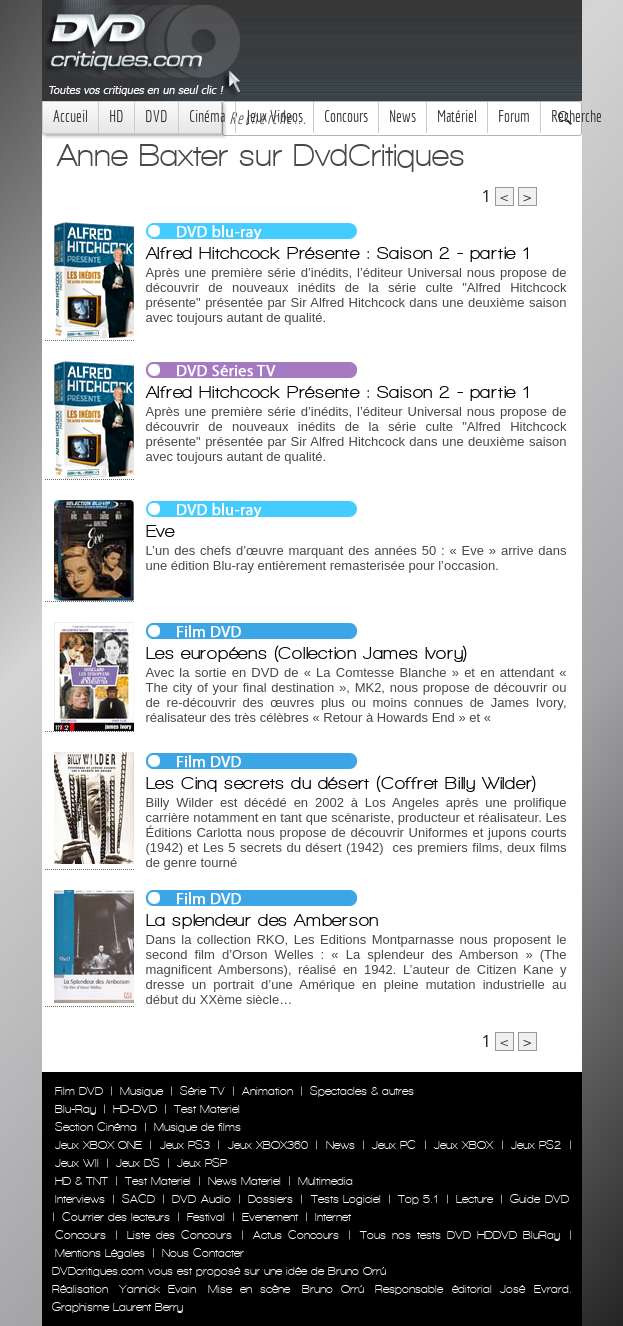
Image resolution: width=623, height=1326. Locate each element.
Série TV (202, 1091)
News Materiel (244, 1181)
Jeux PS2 (536, 1145)
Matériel (457, 116)
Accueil (70, 116)
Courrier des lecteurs (116, 1217)
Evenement (270, 1217)
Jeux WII (77, 1163)
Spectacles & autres (362, 1091)
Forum (514, 116)
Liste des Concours (179, 1235)
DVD (156, 116)
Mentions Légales (100, 1253)
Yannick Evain (157, 1289)
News (402, 116)
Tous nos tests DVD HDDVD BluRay (460, 1235)
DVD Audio (201, 1199)
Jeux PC (394, 1145)
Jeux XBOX (463, 1145)
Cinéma (207, 116)
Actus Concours (296, 1235)
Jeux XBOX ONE (99, 1145)
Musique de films (197, 1127)
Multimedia (325, 1181)
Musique (141, 1091)
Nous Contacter (201, 1253)
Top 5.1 (418, 1199)
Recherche (576, 116)
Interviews (80, 1199)
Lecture (474, 1199)
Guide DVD (539, 1199)
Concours (346, 116)
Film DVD (79, 1091)
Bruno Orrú (333, 1289)
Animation (267, 1091)
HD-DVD (135, 1109)
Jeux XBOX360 (268, 1145)
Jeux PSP (202, 1163)
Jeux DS (138, 1163)
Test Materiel (207, 1109)
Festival (206, 1217)
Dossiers (270, 1199)
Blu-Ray (75, 1109)
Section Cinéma (96, 1127)
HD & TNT (81, 1181)
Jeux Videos (274, 116)
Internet (333, 1217)
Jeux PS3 (185, 1145)
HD (116, 116)
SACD (138, 1199)
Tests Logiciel (346, 1199)
